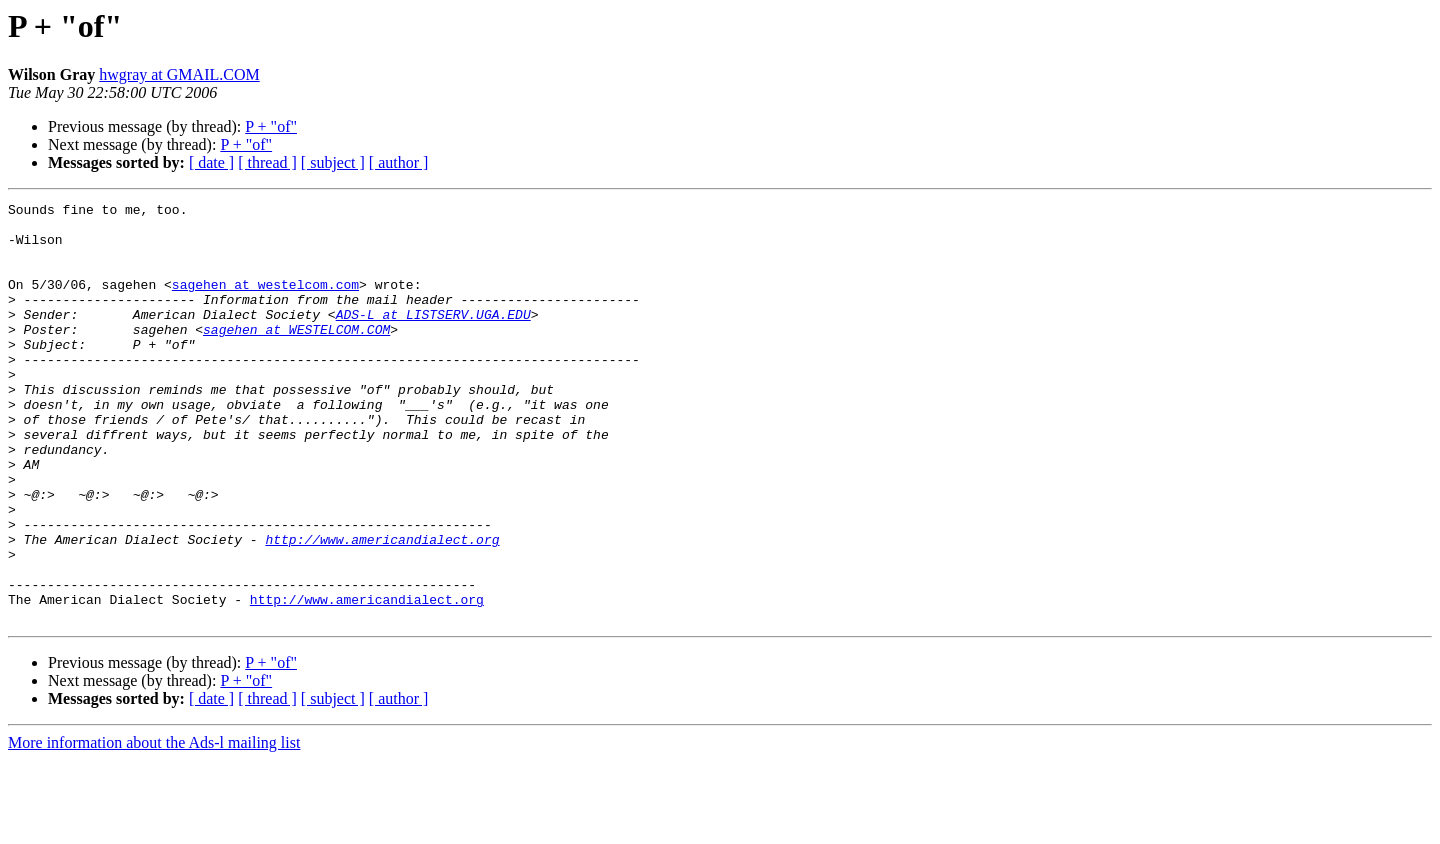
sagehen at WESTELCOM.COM (296, 356)
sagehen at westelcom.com (265, 302)
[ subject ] (333, 162)
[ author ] (399, 162)
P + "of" (271, 126)
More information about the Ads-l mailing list (154, 826)
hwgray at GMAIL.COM (179, 74)
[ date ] (211, 162)
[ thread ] (267, 162)
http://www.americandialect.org (382, 608)
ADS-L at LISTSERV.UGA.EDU (433, 338)
